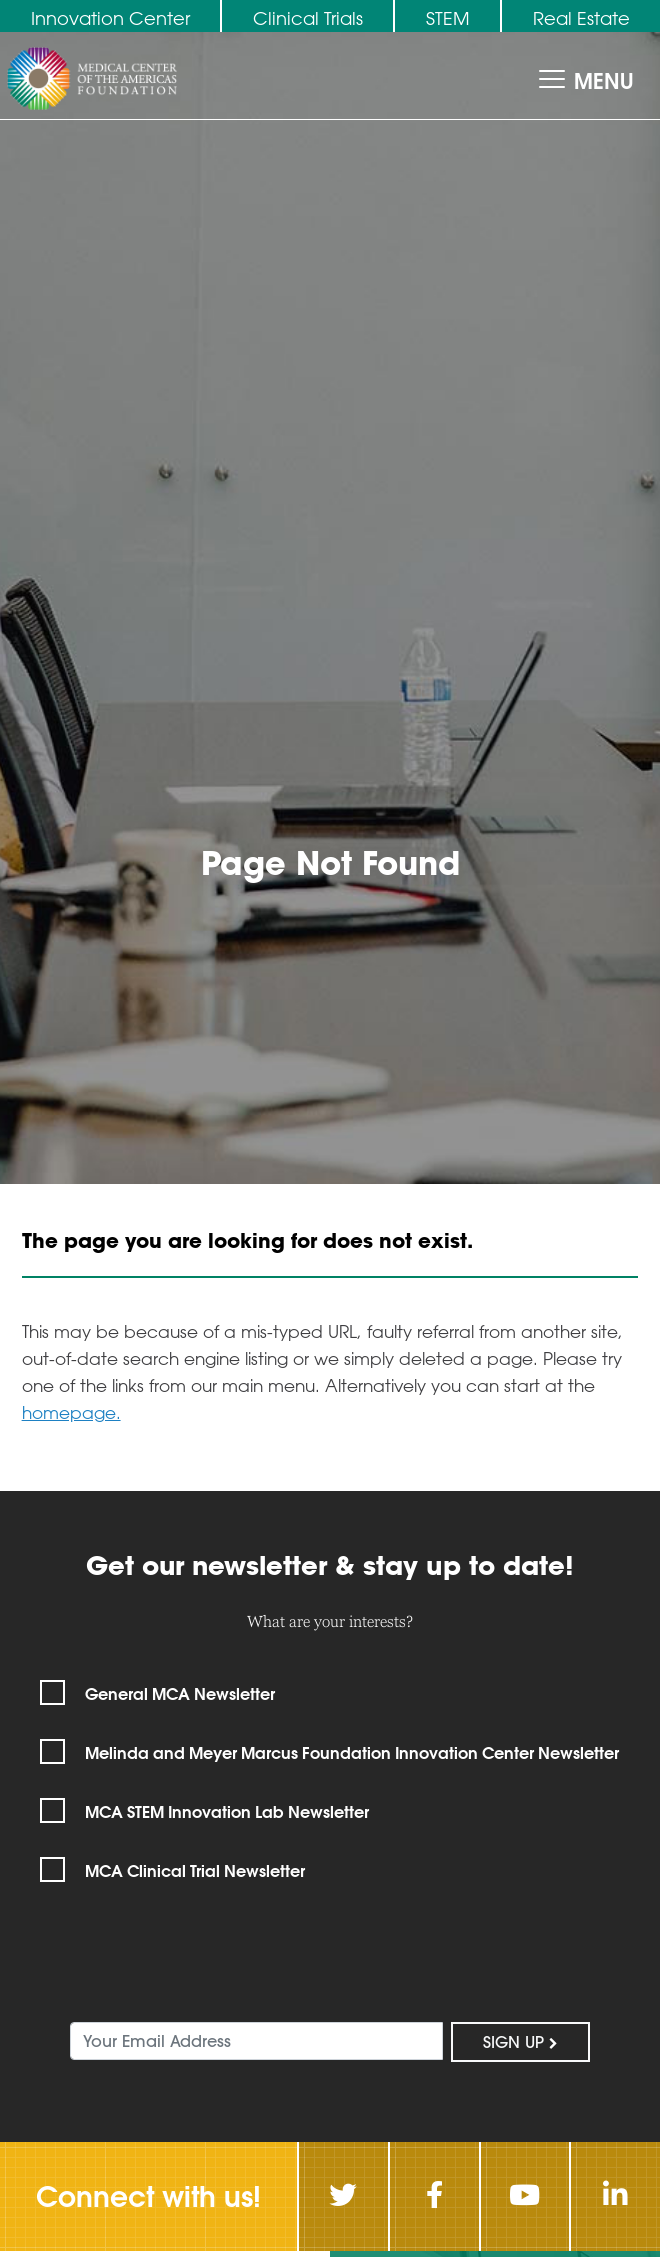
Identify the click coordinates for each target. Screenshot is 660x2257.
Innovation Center (110, 18)
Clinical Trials (308, 18)
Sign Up (520, 2042)
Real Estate (581, 18)
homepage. (71, 1412)
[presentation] (174, 1967)
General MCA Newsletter (180, 1693)
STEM (448, 18)
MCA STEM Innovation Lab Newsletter (227, 1811)
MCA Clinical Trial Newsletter (195, 1870)
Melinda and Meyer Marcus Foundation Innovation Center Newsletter (352, 1752)
